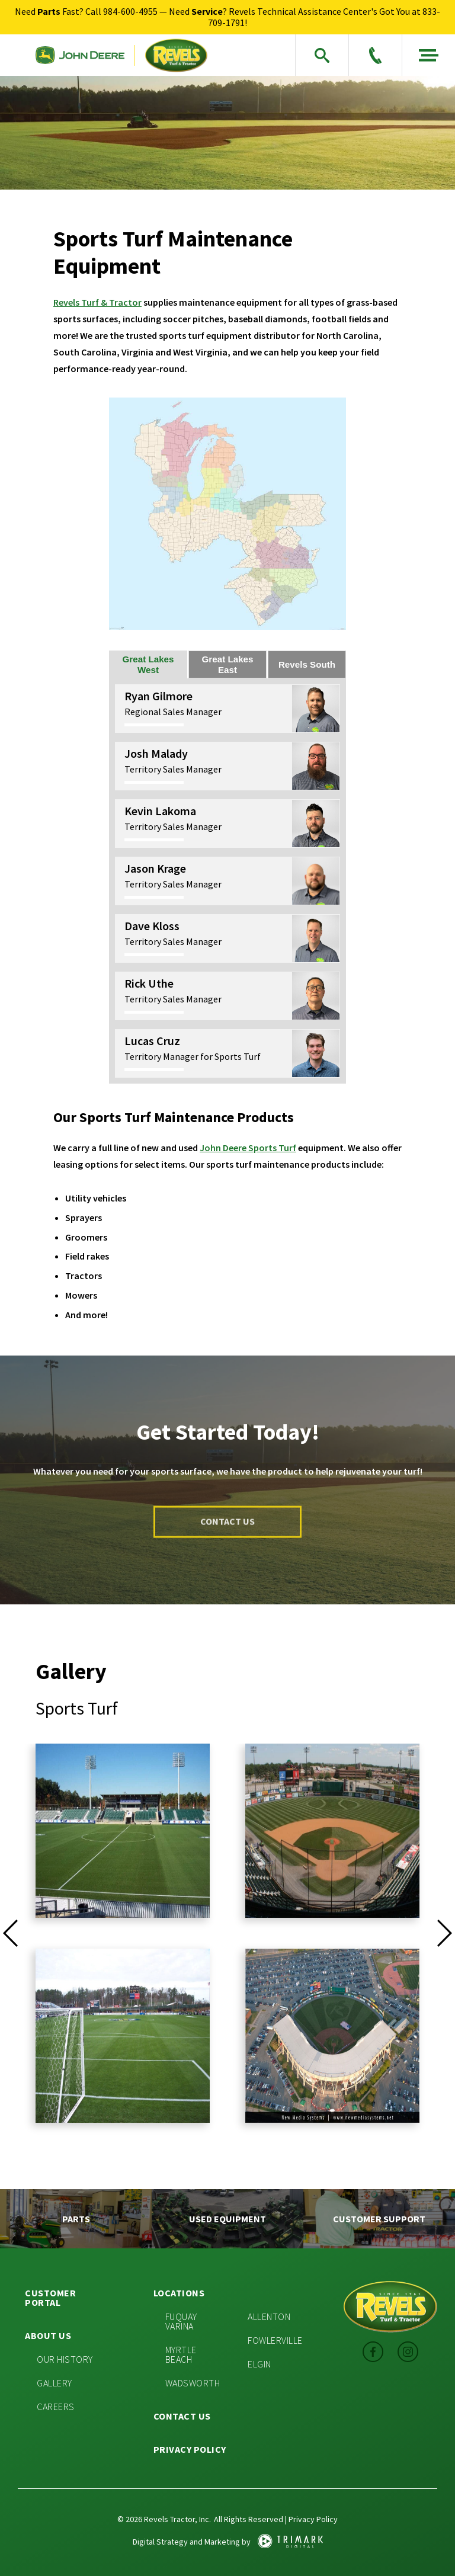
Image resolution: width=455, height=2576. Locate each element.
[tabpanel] (227, 881)
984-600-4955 (130, 11)
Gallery (54, 2383)
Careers (56, 2406)
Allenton (269, 2316)
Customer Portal (50, 2297)
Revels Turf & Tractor (97, 302)
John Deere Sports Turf (248, 1148)
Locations (179, 2293)
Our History (65, 2359)
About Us (48, 2335)
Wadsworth (192, 2383)
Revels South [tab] (306, 664)
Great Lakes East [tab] (228, 664)
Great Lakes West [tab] (148, 664)
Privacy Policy (189, 2449)
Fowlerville (275, 2340)
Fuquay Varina (181, 2321)
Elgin (259, 2364)
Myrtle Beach (181, 2354)
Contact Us (182, 2416)
